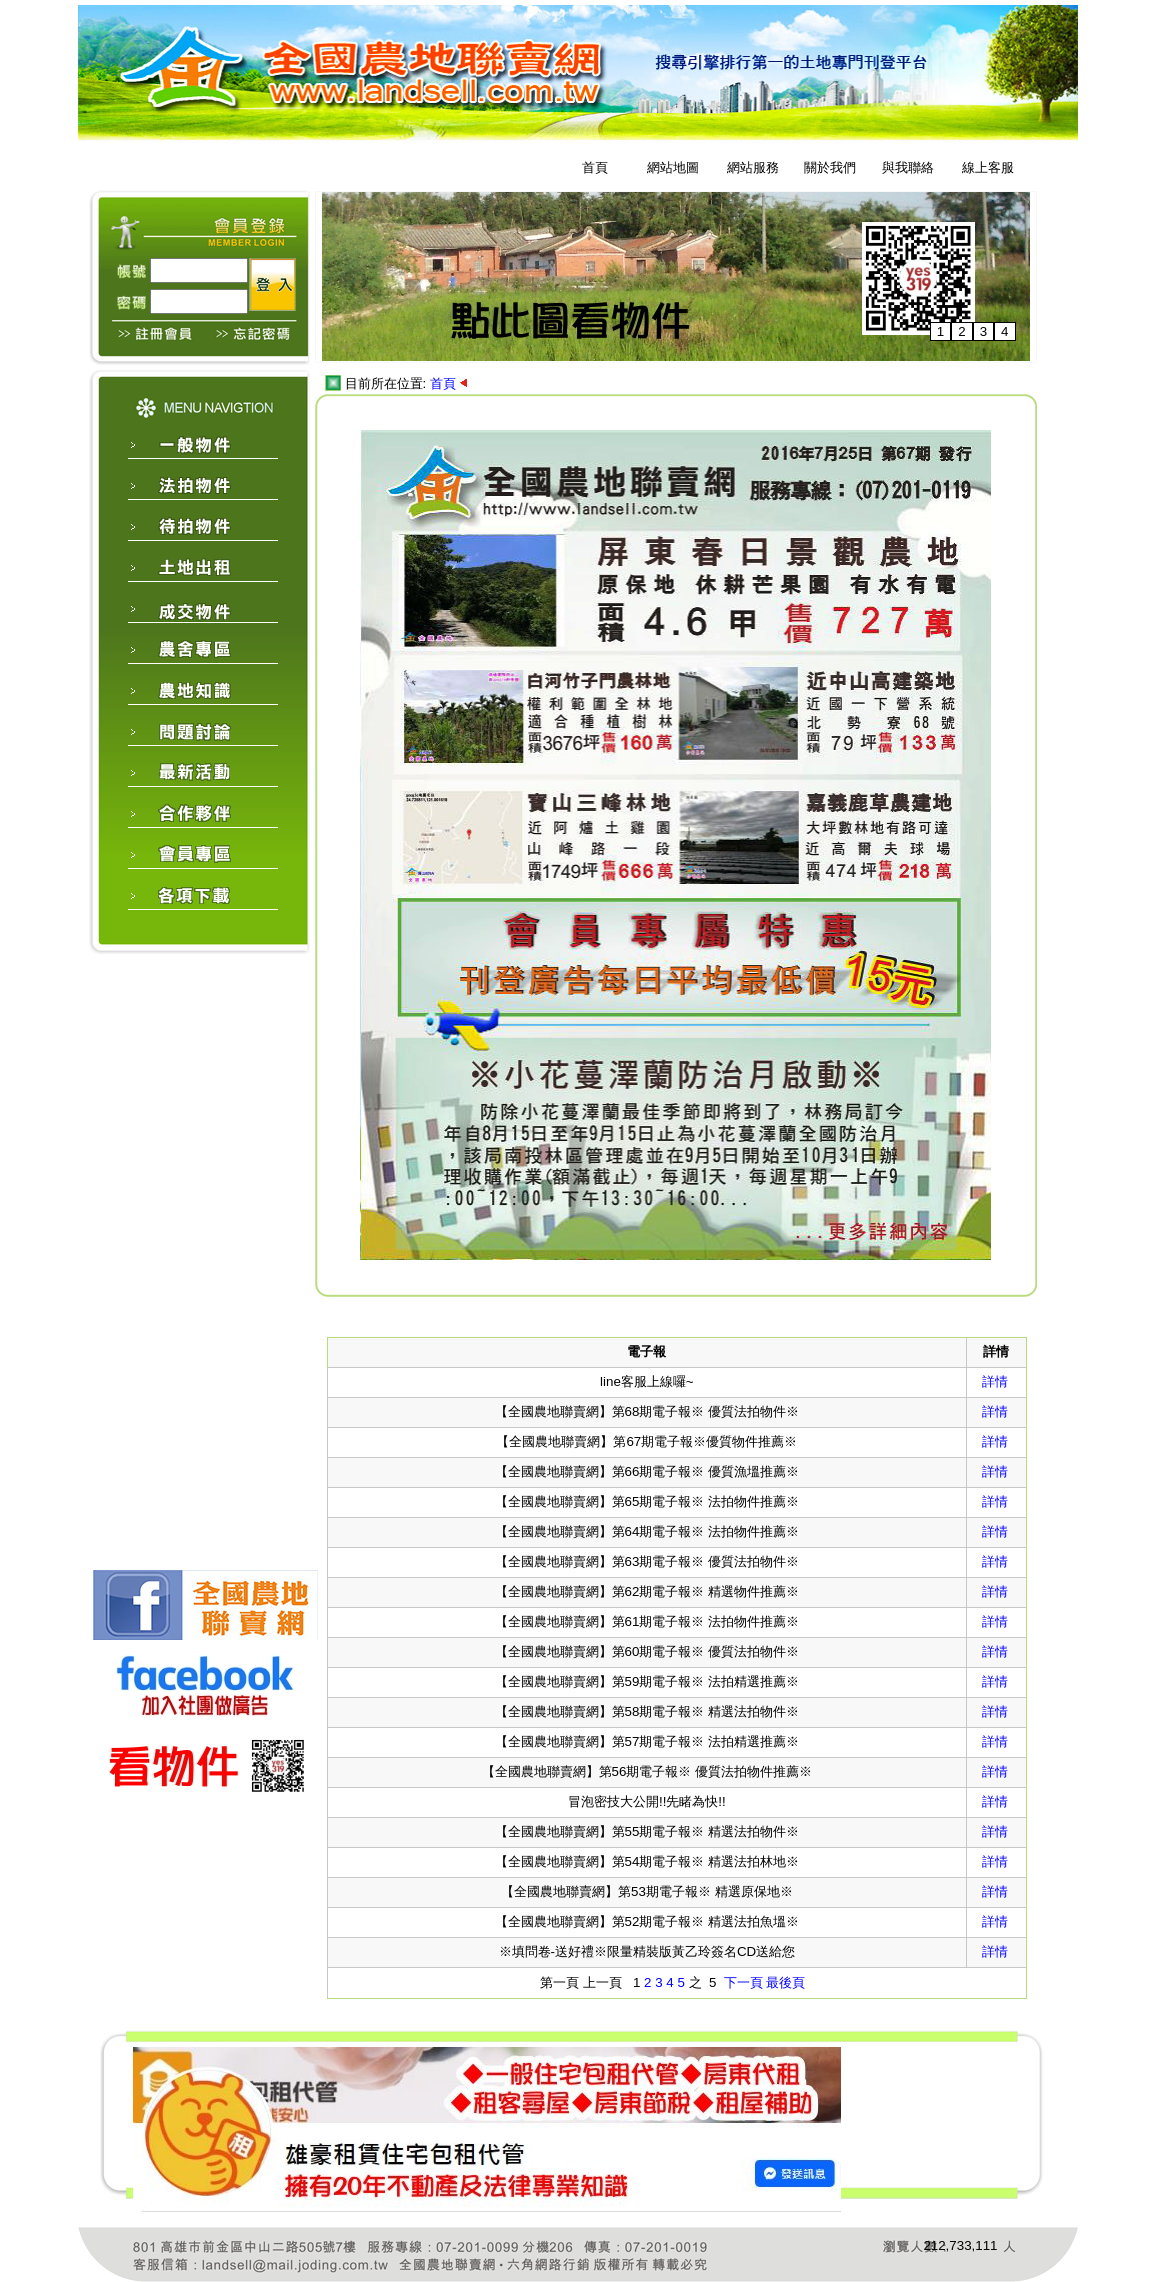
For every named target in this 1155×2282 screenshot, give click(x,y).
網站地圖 (673, 167)
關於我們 (830, 167)
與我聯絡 (908, 167)
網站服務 (753, 167)
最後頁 (785, 1982)
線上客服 (988, 167)
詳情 (995, 1381)
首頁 (595, 167)
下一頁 (743, 1982)
